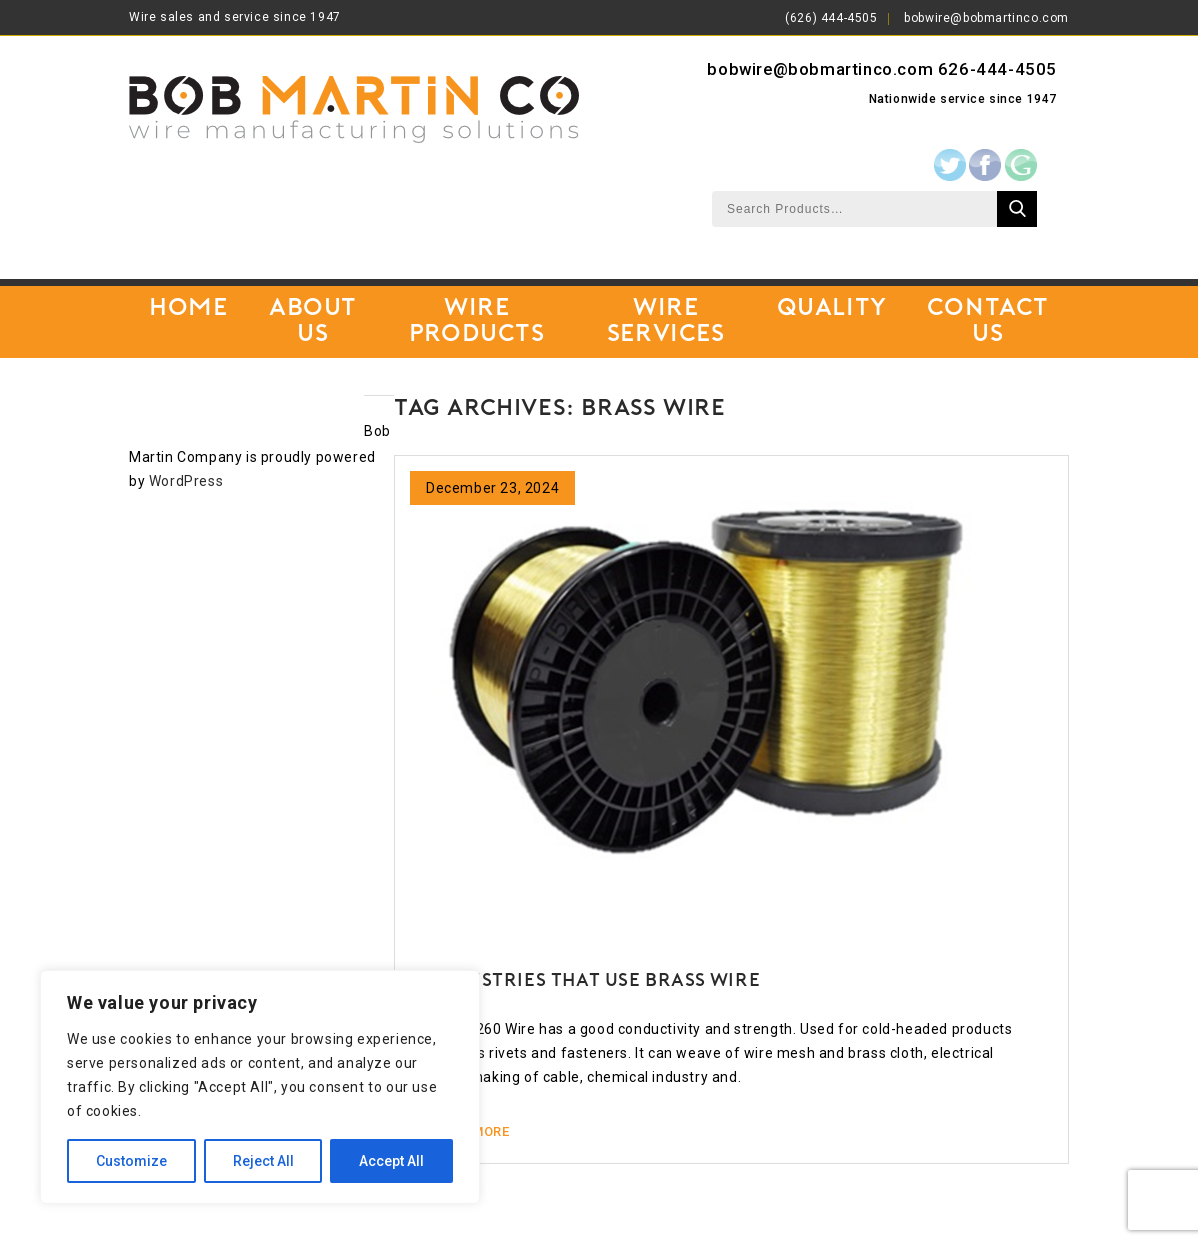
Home (188, 309)
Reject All (263, 1161)
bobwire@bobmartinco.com (986, 18)
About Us (313, 322)
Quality (832, 309)
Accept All (391, 1161)
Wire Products (477, 322)
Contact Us (988, 322)
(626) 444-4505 (831, 18)
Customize (131, 1161)
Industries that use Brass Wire (596, 981)
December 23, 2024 (492, 488)
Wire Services (666, 322)
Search (1017, 209)
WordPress (186, 481)
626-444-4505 (997, 69)
